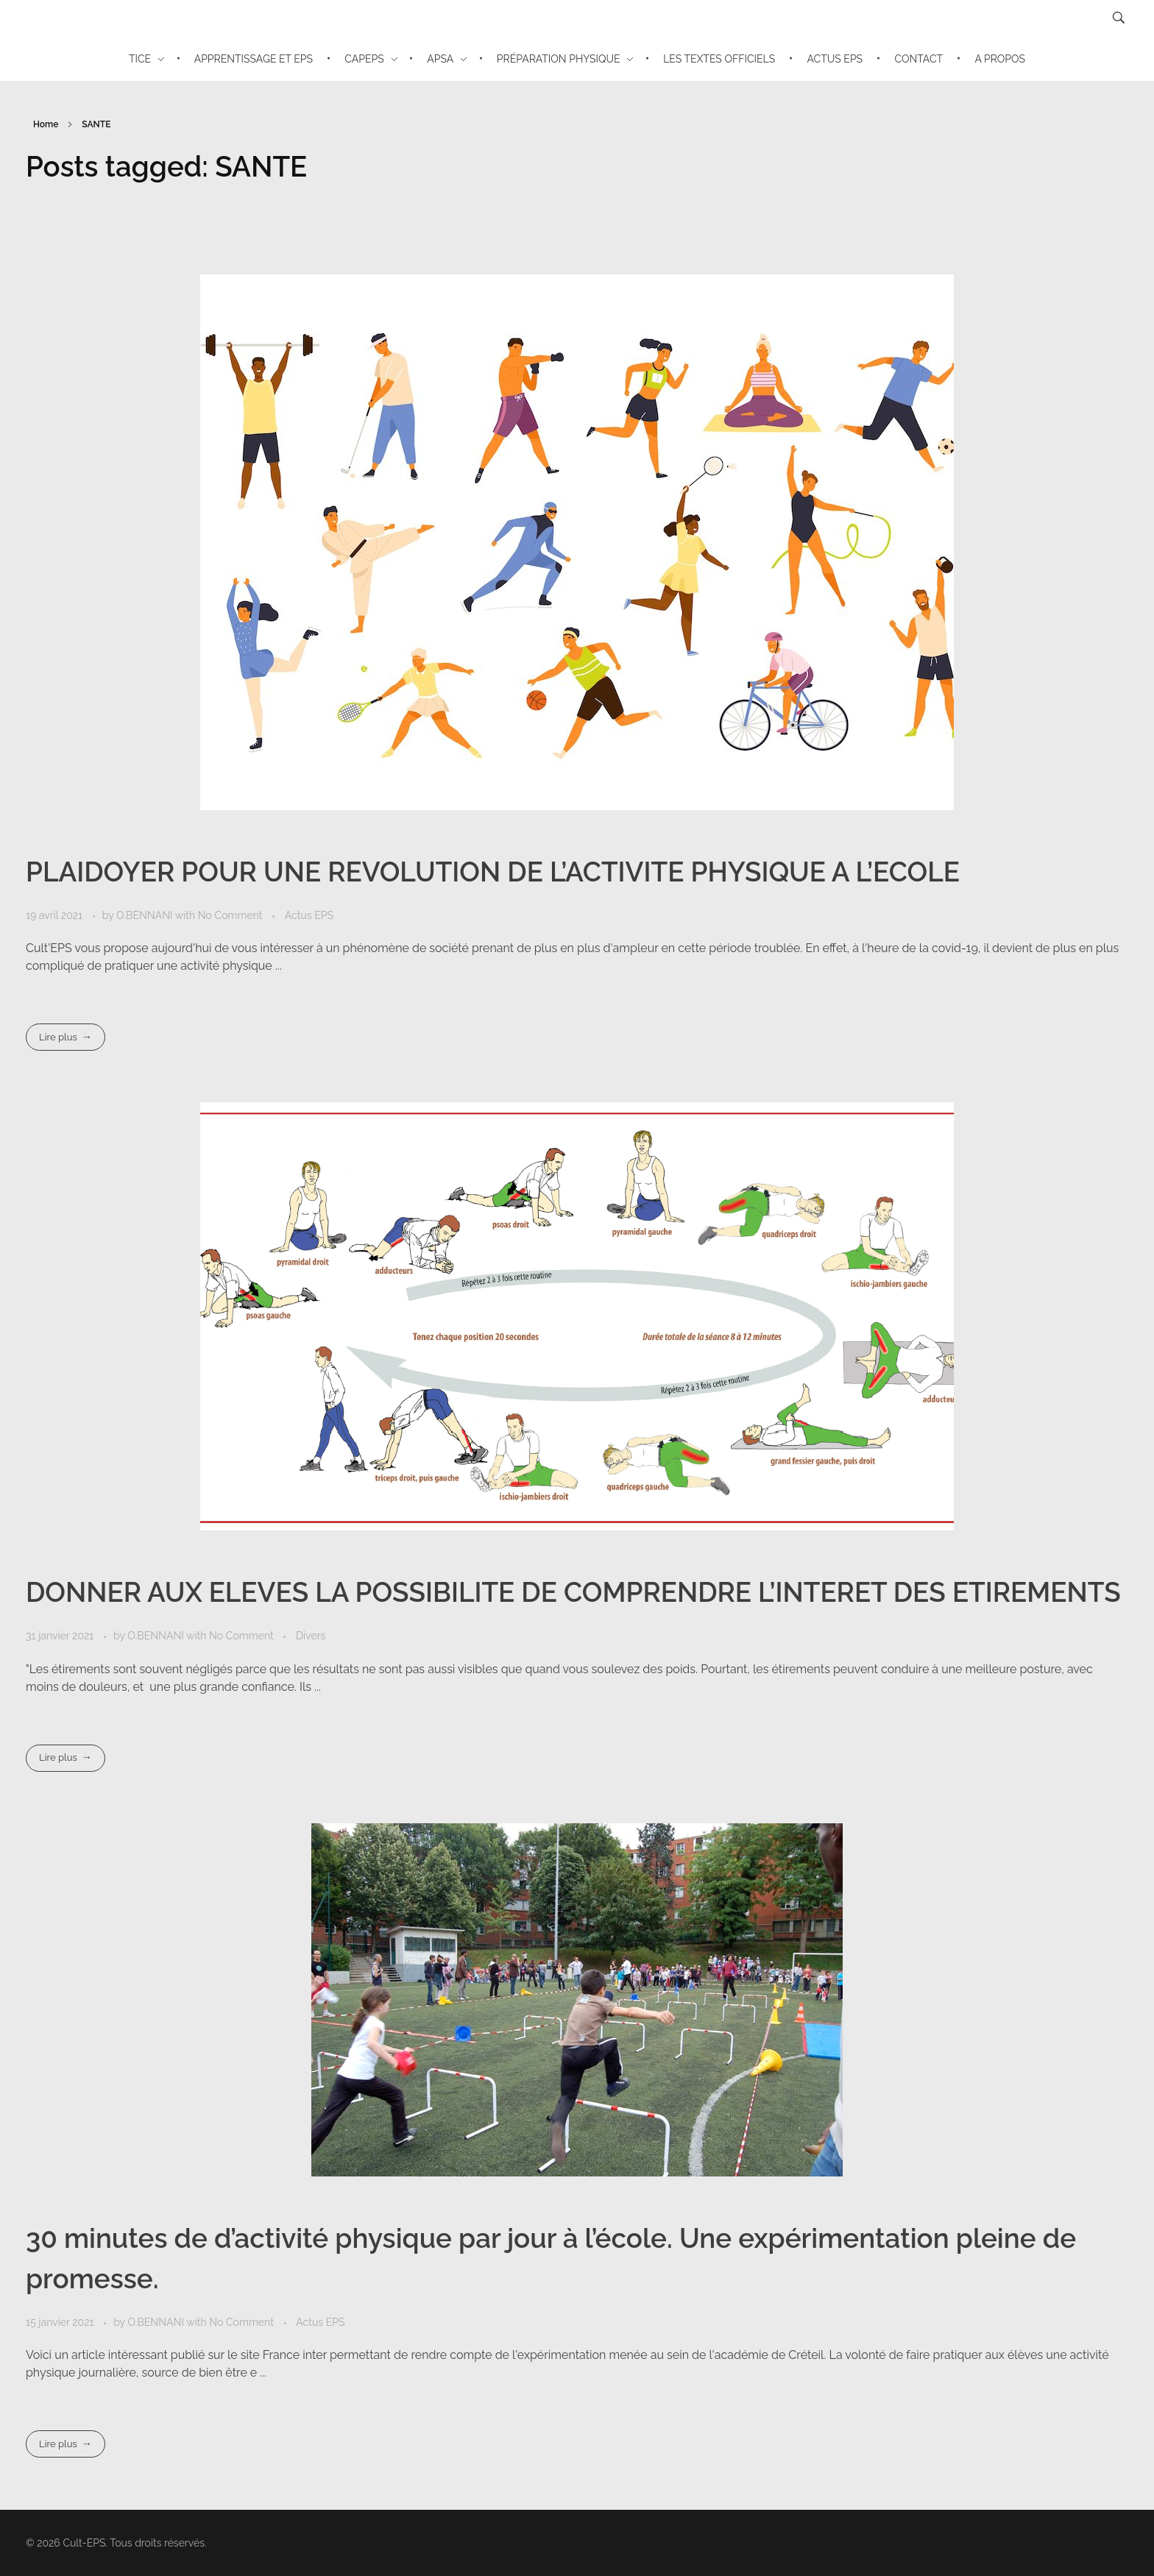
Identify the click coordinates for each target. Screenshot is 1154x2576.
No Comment (230, 915)
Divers (310, 1636)
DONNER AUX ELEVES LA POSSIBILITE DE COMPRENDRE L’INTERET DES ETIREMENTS (573, 1592)
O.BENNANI (145, 915)
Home (45, 124)
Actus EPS (309, 915)
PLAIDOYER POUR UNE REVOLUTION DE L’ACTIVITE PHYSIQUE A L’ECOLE (493, 872)
